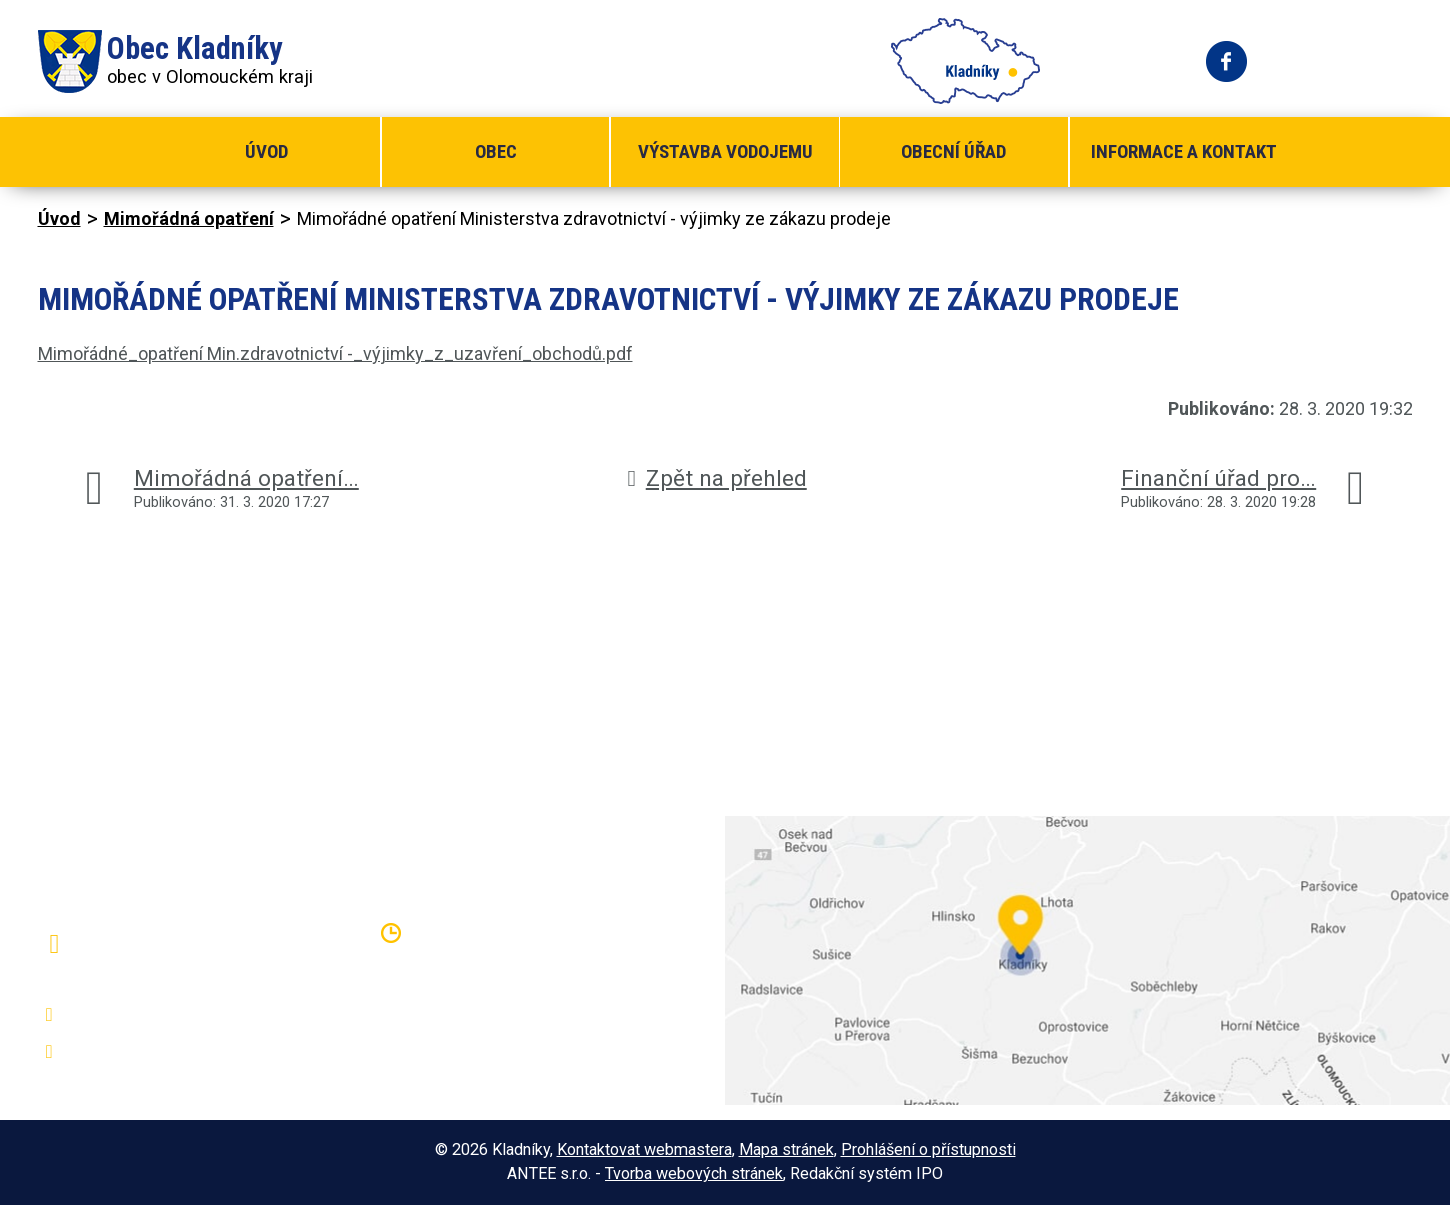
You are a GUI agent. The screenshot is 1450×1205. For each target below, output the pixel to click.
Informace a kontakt (1184, 151)
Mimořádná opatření (189, 218)
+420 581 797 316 (145, 1015)
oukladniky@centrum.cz (163, 1052)
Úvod (266, 151)
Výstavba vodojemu (725, 151)
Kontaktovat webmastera (644, 1149)
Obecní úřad (953, 151)
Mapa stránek (786, 1149)
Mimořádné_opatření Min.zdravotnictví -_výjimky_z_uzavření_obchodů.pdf (335, 353)
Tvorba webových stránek (694, 1173)
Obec (496, 151)
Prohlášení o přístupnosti (928, 1149)
